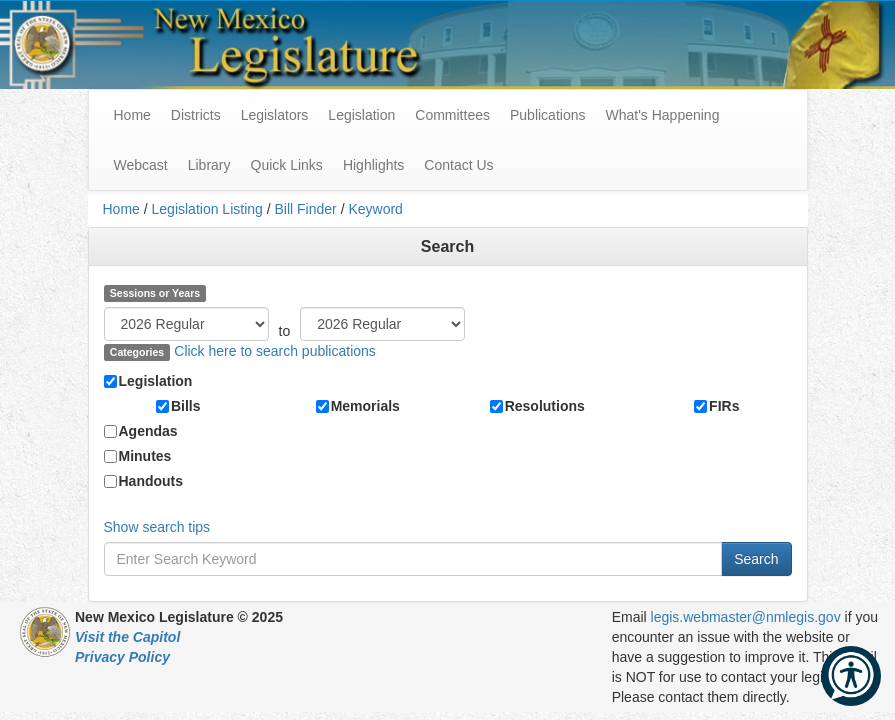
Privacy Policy (122, 657)
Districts (196, 115)
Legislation (361, 115)
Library (209, 165)
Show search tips (157, 527)
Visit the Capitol (127, 637)
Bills (186, 406)
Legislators (275, 115)
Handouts (151, 481)
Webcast (141, 165)
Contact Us (458, 165)
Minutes (145, 456)
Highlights (373, 165)
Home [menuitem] (132, 115)
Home (121, 209)
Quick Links (287, 165)
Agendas (148, 431)
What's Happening (662, 115)
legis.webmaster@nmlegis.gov (746, 617)
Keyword (375, 209)
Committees (452, 115)
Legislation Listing (207, 209)
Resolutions (545, 406)
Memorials (365, 406)
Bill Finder (306, 209)
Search (756, 559)
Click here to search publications (275, 351)
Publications (548, 115)
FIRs (724, 406)
